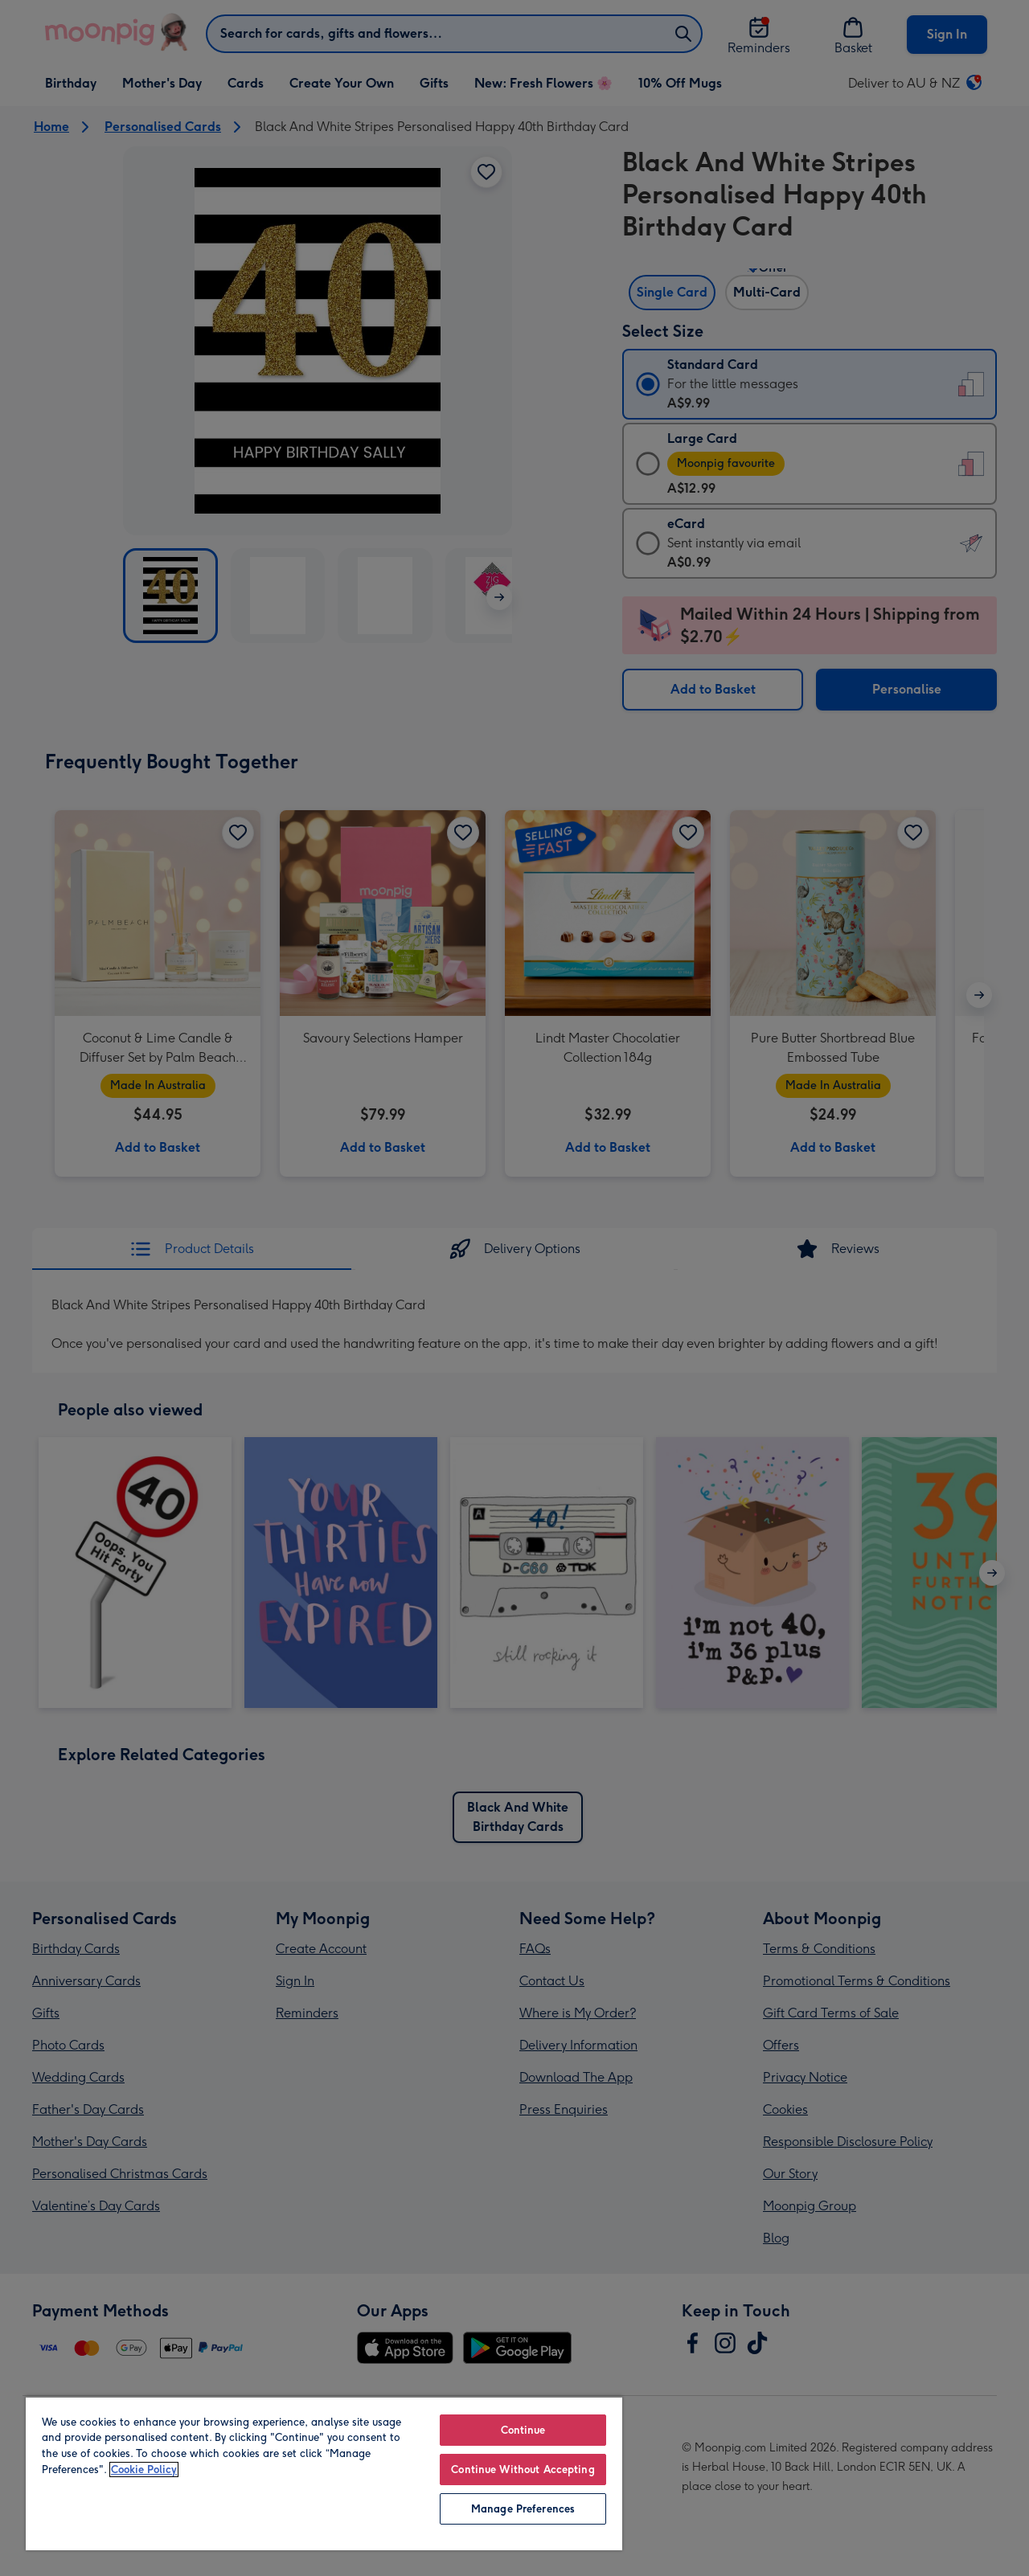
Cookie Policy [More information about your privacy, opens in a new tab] (144, 2469)
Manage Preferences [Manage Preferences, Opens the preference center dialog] (523, 2509)
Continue (523, 2430)
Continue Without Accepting (522, 2469)
